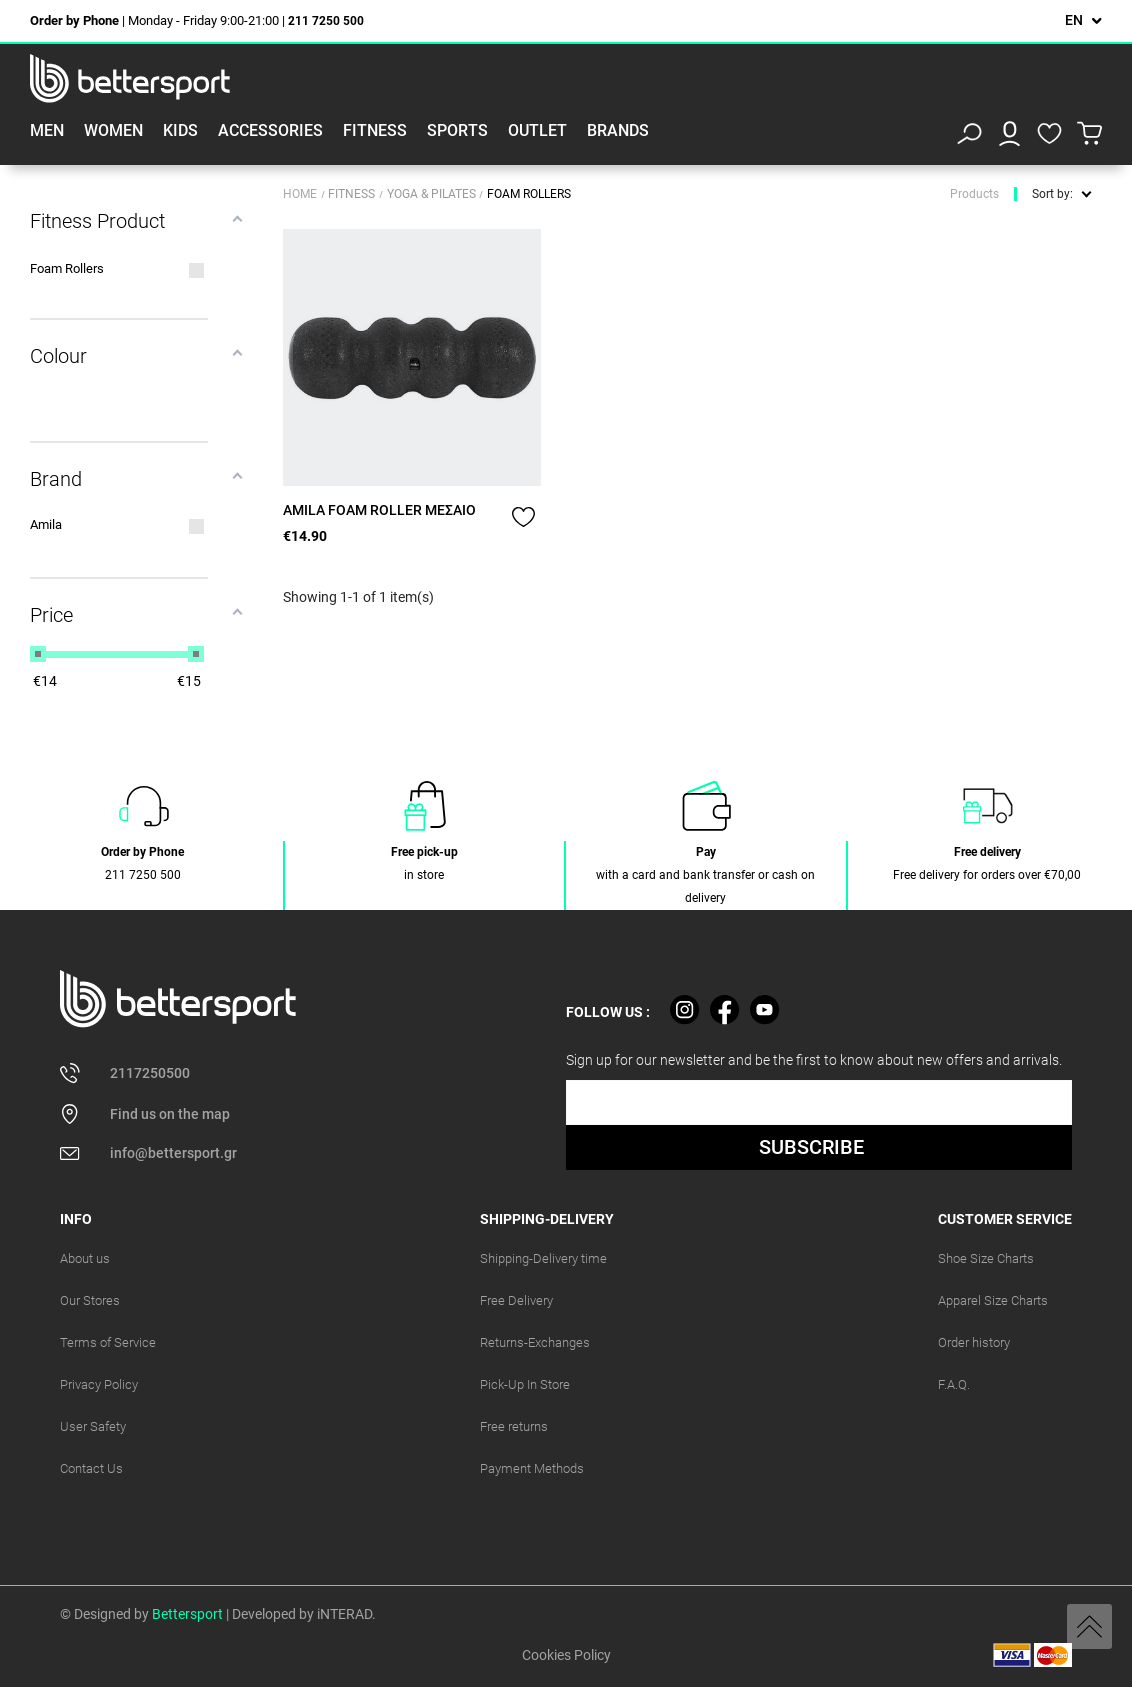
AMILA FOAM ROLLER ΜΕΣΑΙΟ (379, 510)
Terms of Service (108, 1342)
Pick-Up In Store (525, 1384)
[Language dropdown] (1083, 20)
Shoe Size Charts (986, 1258)
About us (85, 1258)
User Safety (93, 1426)
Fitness (353, 194)
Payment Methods (532, 1468)
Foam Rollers (529, 194)
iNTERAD (344, 1614)
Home (300, 194)
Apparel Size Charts (993, 1300)
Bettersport (187, 1614)
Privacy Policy (99, 1384)
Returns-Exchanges (535, 1342)
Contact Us (91, 1468)
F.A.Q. (954, 1384)
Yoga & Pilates (433, 194)
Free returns (514, 1426)
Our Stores (90, 1300)
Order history (974, 1342)
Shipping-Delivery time (543, 1258)
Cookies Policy (566, 1655)
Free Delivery (516, 1300)
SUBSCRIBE (811, 1147)
